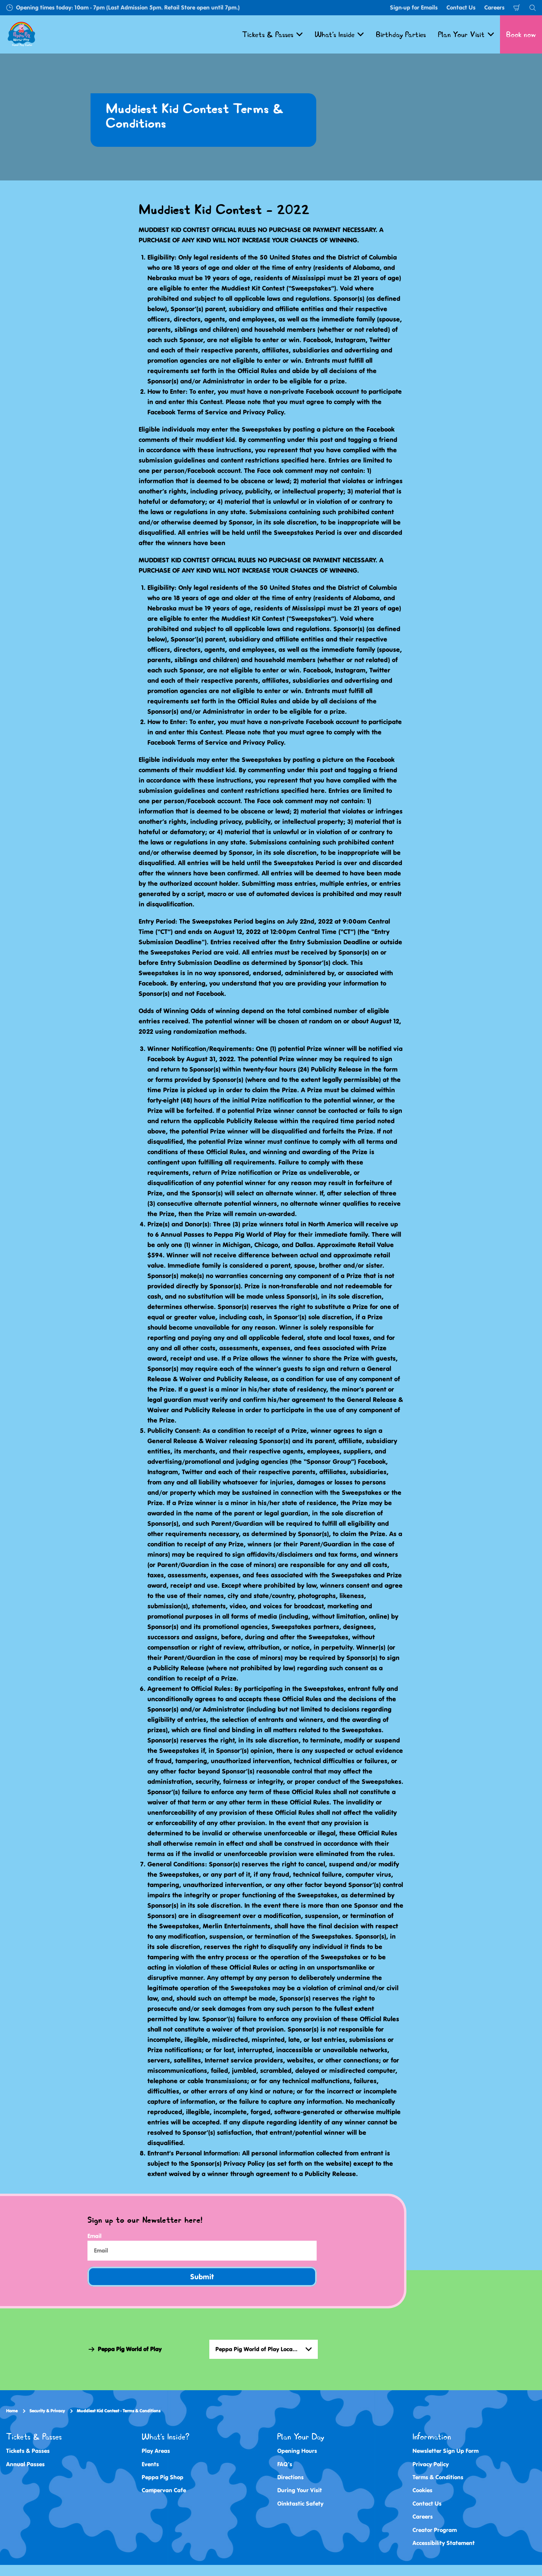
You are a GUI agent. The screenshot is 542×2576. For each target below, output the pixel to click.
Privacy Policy (431, 2464)
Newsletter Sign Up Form (446, 2450)
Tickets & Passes (28, 2450)
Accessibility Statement (444, 2543)
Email (94, 2236)
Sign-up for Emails (414, 7)
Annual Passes (25, 2464)
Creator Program (435, 2530)
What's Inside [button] (339, 34)
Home (12, 2411)
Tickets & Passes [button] (272, 34)
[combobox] (263, 2349)
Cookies (422, 2490)
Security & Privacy (47, 2411)
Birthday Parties (401, 34)
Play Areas (156, 2450)
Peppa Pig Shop (162, 2477)
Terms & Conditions (438, 2477)
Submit (202, 2276)
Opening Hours (297, 2450)
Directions (290, 2477)
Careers (494, 7)
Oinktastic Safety (300, 2503)
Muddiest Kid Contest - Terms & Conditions (118, 2411)
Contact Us (461, 7)
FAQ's (284, 2464)
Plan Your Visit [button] (466, 34)
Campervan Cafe (164, 2490)
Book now (521, 34)
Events (150, 2464)
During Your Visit (299, 2490)
